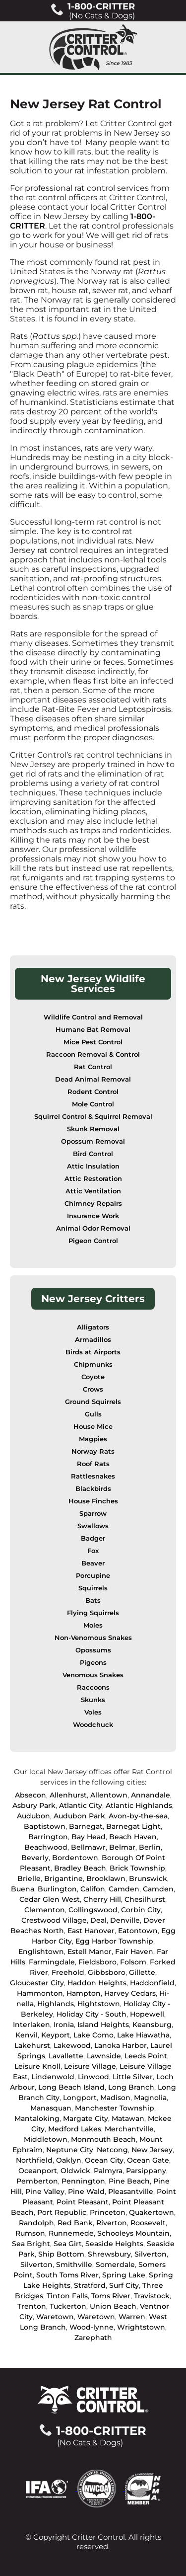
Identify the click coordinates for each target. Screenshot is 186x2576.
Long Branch (131, 2087)
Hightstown (98, 2003)
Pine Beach (129, 2181)
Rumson (30, 2233)
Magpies (93, 1439)
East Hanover (91, 1930)
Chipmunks (93, 1364)
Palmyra (108, 2170)
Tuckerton (68, 2306)
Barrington (48, 1836)
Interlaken (31, 2024)
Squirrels (93, 1588)
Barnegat (86, 1826)
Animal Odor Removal (93, 1228)
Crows (93, 1389)
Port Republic (61, 2212)
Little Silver (133, 2076)
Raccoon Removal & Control (93, 1054)
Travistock (152, 2295)
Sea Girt (68, 2243)
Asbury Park (34, 1805)
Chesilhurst (144, 1899)
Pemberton (37, 2181)
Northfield (34, 2160)
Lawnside (104, 2055)
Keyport (55, 2034)
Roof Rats (93, 1464)
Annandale (150, 1795)
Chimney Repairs (93, 1203)
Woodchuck (93, 1724)
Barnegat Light (133, 1826)
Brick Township (137, 1868)
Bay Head (88, 1836)
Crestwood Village (54, 1920)
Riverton (111, 2222)
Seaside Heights (114, 2243)
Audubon (33, 1815)
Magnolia (150, 2097)
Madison (115, 2097)
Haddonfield (152, 1982)
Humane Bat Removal (93, 1029)
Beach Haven (133, 1836)
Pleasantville (130, 2191)
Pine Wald (86, 2191)
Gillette (142, 1972)
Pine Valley (44, 2191)
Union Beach (113, 2306)
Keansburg (152, 2024)
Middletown (45, 2139)
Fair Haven (134, 1951)
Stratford (90, 2285)
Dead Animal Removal (93, 1079)
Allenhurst (68, 1795)
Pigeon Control (93, 1241)
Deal (98, 1920)
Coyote (93, 1377)
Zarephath (93, 2337)
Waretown (55, 2316)
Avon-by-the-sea (138, 1815)
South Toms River (67, 2274)
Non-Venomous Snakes (93, 1637)
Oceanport (37, 2170)
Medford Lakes (74, 2128)
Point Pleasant (83, 2201)
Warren (132, 2316)
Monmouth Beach (103, 2139)
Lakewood (72, 2045)
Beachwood (45, 1847)
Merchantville (129, 2128)
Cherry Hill (102, 1899)
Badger (93, 1538)
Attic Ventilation (93, 1191)
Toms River (110, 2295)
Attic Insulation (93, 1166)
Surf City (124, 2285)
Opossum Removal (93, 1141)
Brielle (29, 1878)
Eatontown (138, 1930)
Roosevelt (148, 2222)
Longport (80, 2097)
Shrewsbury (109, 2254)
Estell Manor (89, 1951)
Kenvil (26, 2034)
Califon (92, 1888)
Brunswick (148, 1878)
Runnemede (71, 2233)
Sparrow (93, 1513)
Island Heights (103, 2024)
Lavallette (66, 2055)
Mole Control (93, 1104)
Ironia (64, 2024)
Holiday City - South (91, 2014)
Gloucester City (37, 1982)
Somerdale (115, 2264)
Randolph (36, 2222)
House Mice (93, 1426)
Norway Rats (93, 1451)
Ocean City (104, 2160)
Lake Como (93, 2034)
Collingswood (93, 1909)
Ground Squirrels (93, 1401)
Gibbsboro (106, 1972)
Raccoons (93, 1687)
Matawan (128, 2118)
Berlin (150, 1847)
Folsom (133, 1961)
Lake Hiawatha (143, 2034)
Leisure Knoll (37, 2066)
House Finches (93, 1501)
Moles (93, 1625)
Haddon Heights (96, 1982)
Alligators (93, 1327)
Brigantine (63, 1878)
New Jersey (152, 2149)
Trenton (31, 2306)
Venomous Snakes (93, 1675)
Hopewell (147, 2014)
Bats (93, 1600)
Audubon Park (79, 1815)
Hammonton (40, 1993)
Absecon (30, 1795)
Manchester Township (114, 2108)
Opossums (93, 1650)
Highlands (55, 2003)
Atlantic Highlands (139, 1805)
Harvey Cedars (130, 1993)
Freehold (68, 1972)
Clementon (44, 1909)
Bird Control (93, 1154)
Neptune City (69, 2149)
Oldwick (75, 2170)
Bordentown (75, 1857)
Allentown (108, 1795)
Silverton (150, 2254)
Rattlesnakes (93, 1476)
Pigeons (93, 1662)
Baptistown (44, 1826)
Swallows (93, 1526)
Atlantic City (80, 1805)
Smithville (74, 2264)
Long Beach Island (71, 2087)
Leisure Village (90, 2066)
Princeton (107, 2212)
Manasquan (50, 2108)
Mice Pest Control (93, 1042)
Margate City (85, 2118)
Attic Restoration (93, 1178)
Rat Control (93, 1067)
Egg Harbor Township (114, 1941)
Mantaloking (37, 2118)
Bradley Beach (80, 1868)
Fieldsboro (97, 1961)
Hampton (83, 1993)
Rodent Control (93, 1091)
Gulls (93, 1414)
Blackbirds (93, 1488)
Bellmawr (88, 1847)
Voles (93, 1712)
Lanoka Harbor (120, 2045)
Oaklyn (68, 2160)
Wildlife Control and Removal (93, 1017)
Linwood (93, 2076)
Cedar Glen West (49, 1899)
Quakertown (151, 2212)
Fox (93, 1551)
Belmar (122, 1847)
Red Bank (75, 2222)
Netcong (112, 2149)
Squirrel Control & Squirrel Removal (93, 1116)
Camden (124, 1888)
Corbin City (141, 1909)
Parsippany (146, 2170)
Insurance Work (93, 1216)
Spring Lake (123, 2274)
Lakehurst (32, 2045)
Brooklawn (105, 1878)
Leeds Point (145, 2055)
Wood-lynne (91, 2327)
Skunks (93, 1700)
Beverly (35, 1857)
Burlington (57, 1888)
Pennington (83, 2181)
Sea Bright (31, 2243)
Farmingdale (52, 1961)
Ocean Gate (148, 2160)
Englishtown (41, 1951)
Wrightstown (141, 2327)
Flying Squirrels (93, 1613)
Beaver (93, 1563)
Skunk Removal (93, 1129)
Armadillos (93, 1339)
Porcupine (93, 1575)
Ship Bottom (61, 2254)
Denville (125, 1920)
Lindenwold (52, 2076)
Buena (22, 1888)
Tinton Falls (67, 2295)
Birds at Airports (93, 1352)
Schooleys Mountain (133, 2233)
